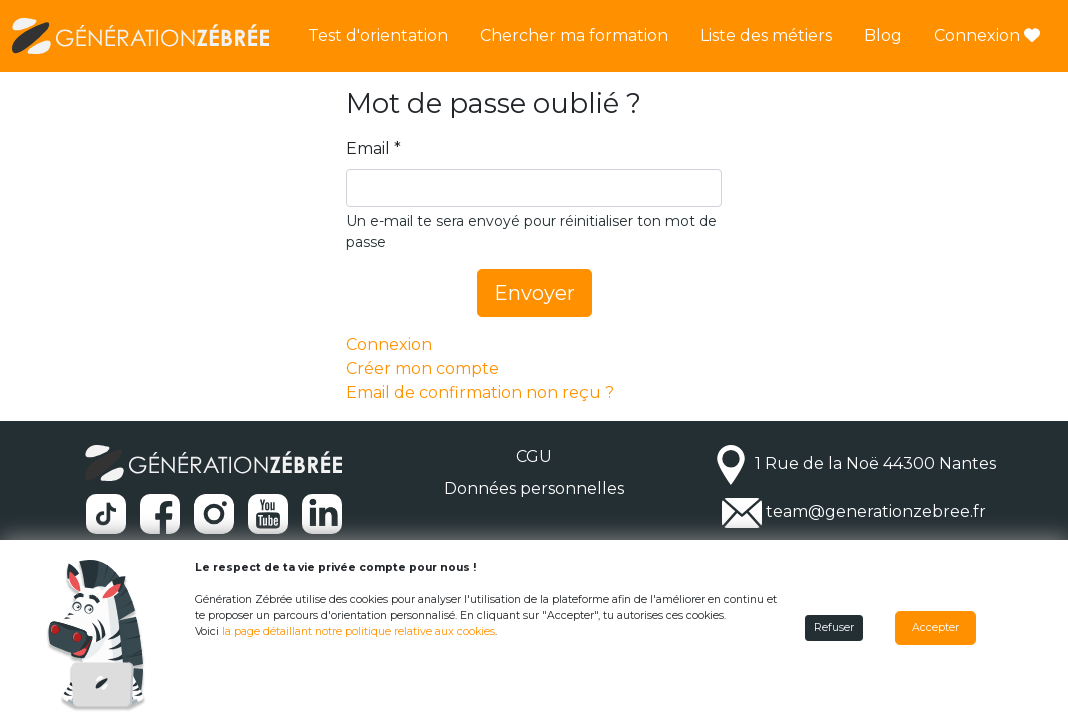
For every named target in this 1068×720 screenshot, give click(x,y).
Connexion (987, 35)
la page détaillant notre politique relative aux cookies (358, 631)
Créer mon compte (422, 368)
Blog (883, 35)
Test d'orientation (378, 35)
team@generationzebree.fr (876, 511)
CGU (534, 456)
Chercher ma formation (574, 35)
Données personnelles (534, 488)
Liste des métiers (766, 35)
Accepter (935, 627)
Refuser (834, 627)
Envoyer (534, 293)
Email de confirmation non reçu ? (480, 392)
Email (368, 148)
